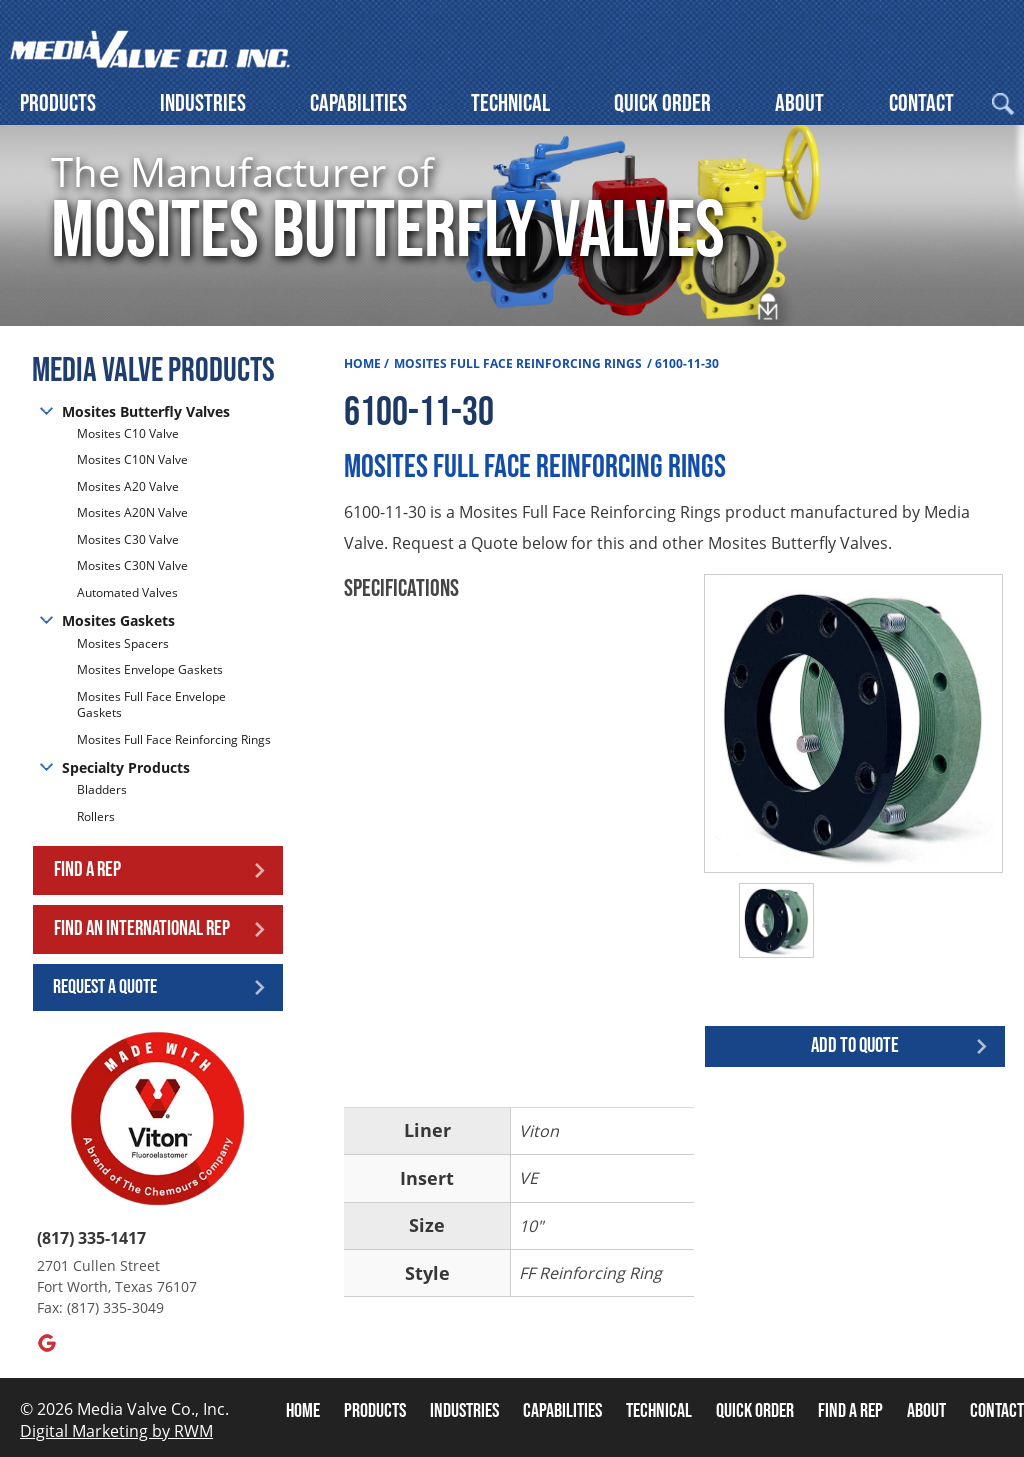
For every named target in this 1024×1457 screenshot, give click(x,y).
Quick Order (662, 103)
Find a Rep (87, 869)
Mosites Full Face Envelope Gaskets (151, 705)
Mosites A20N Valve (132, 512)
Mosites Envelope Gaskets (150, 669)
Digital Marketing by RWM (116, 1431)
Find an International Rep (142, 928)
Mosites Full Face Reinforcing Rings (174, 739)
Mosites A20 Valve (128, 486)
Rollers (97, 816)
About (799, 103)
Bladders (102, 790)
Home (362, 363)
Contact (921, 103)
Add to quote (855, 1045)
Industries (203, 103)
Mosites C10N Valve (132, 459)
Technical (510, 103)
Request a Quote (105, 987)
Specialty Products (126, 767)
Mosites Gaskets (118, 620)
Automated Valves (127, 592)
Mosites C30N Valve (132, 565)
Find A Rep (850, 1411)
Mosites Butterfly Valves (146, 411)
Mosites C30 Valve (128, 539)
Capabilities (358, 103)
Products (58, 103)
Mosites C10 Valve (128, 434)
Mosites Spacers (123, 644)
